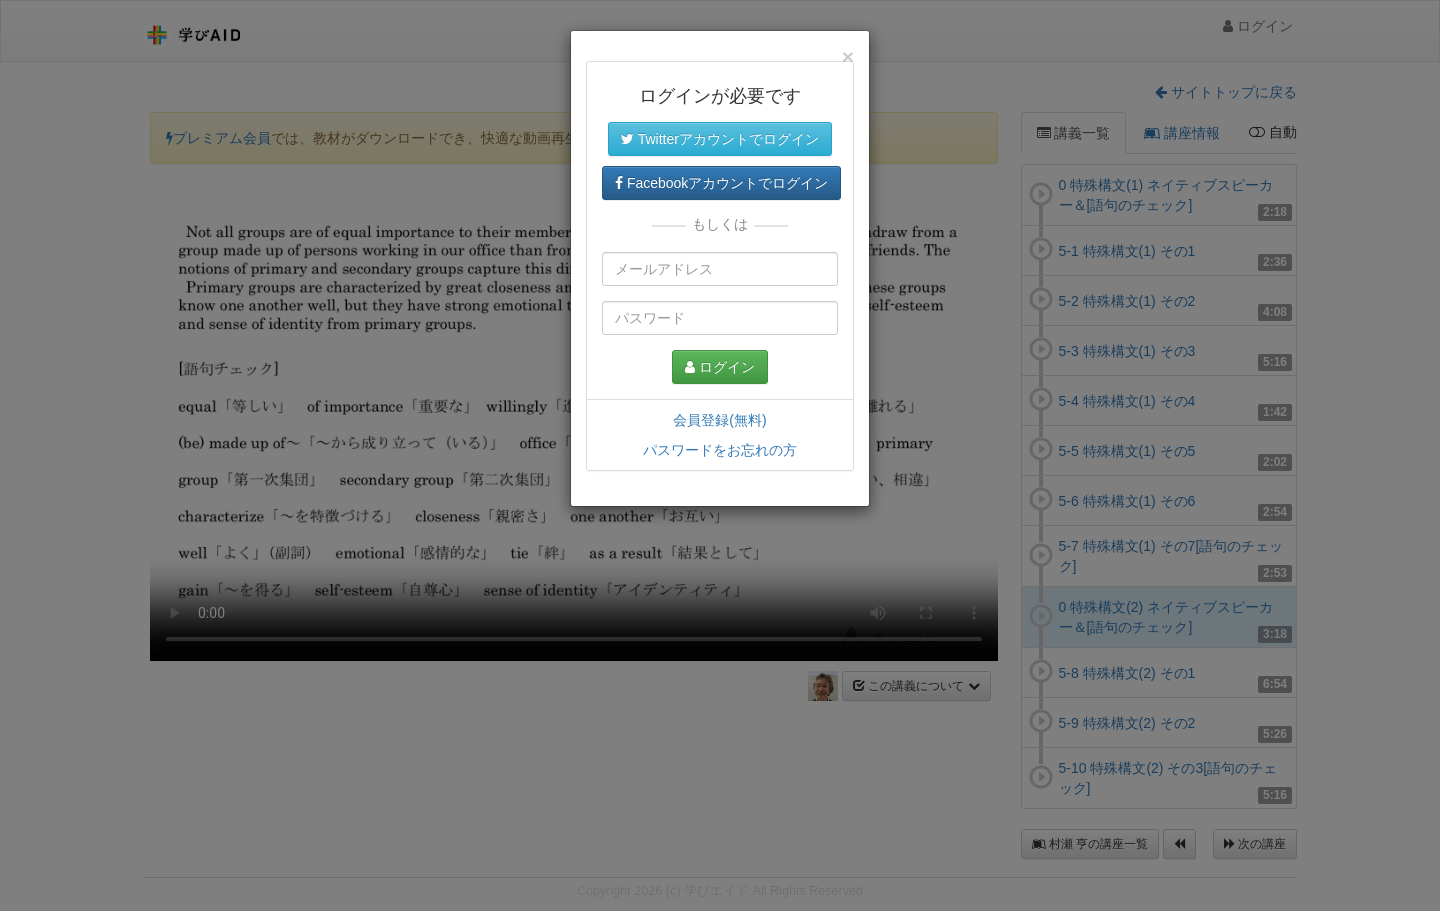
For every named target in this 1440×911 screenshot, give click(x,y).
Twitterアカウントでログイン (720, 139)
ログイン (720, 367)
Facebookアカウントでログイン (721, 183)
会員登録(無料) (719, 420)
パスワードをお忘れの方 (720, 450)
